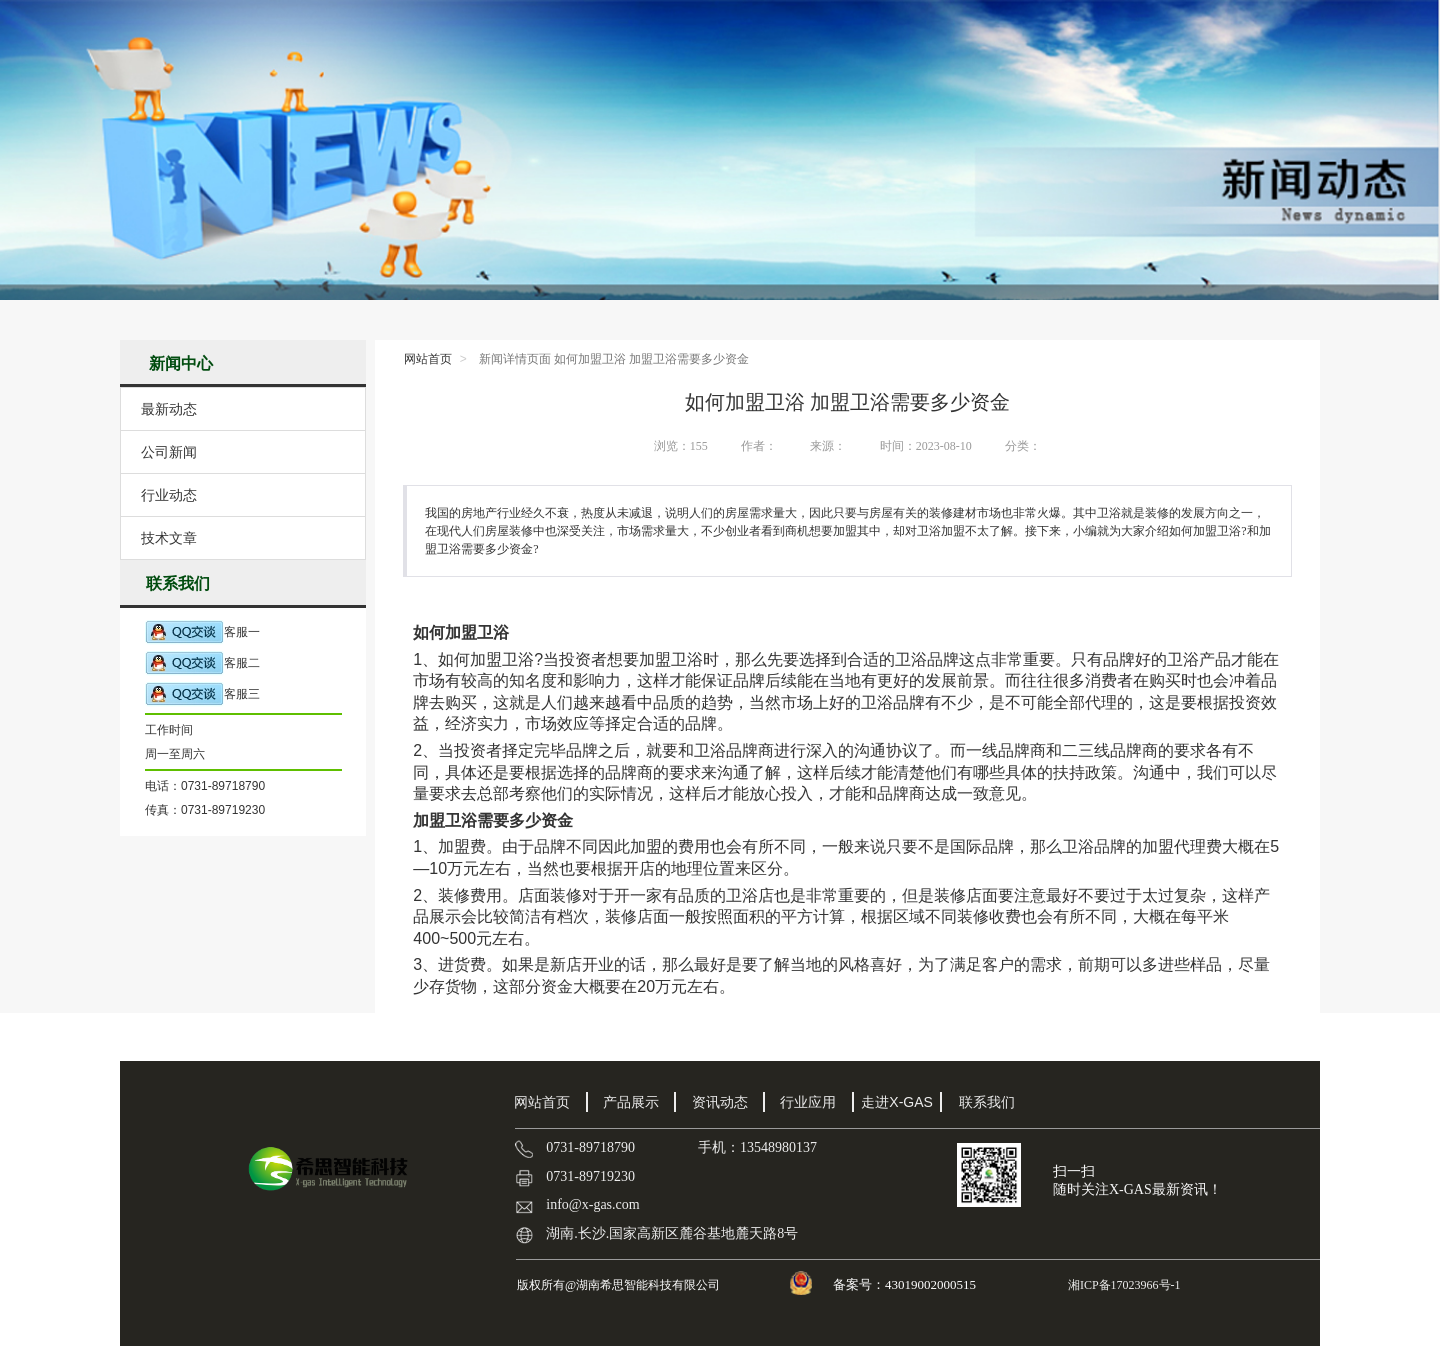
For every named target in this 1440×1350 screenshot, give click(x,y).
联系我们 (987, 1102)
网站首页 (428, 359)
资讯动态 (720, 1102)
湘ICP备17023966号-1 (1123, 1285)
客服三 (202, 694)
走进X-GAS (897, 1102)
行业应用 (808, 1102)
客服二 (202, 663)
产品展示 (631, 1102)
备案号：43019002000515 (906, 1284)
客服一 (202, 632)
